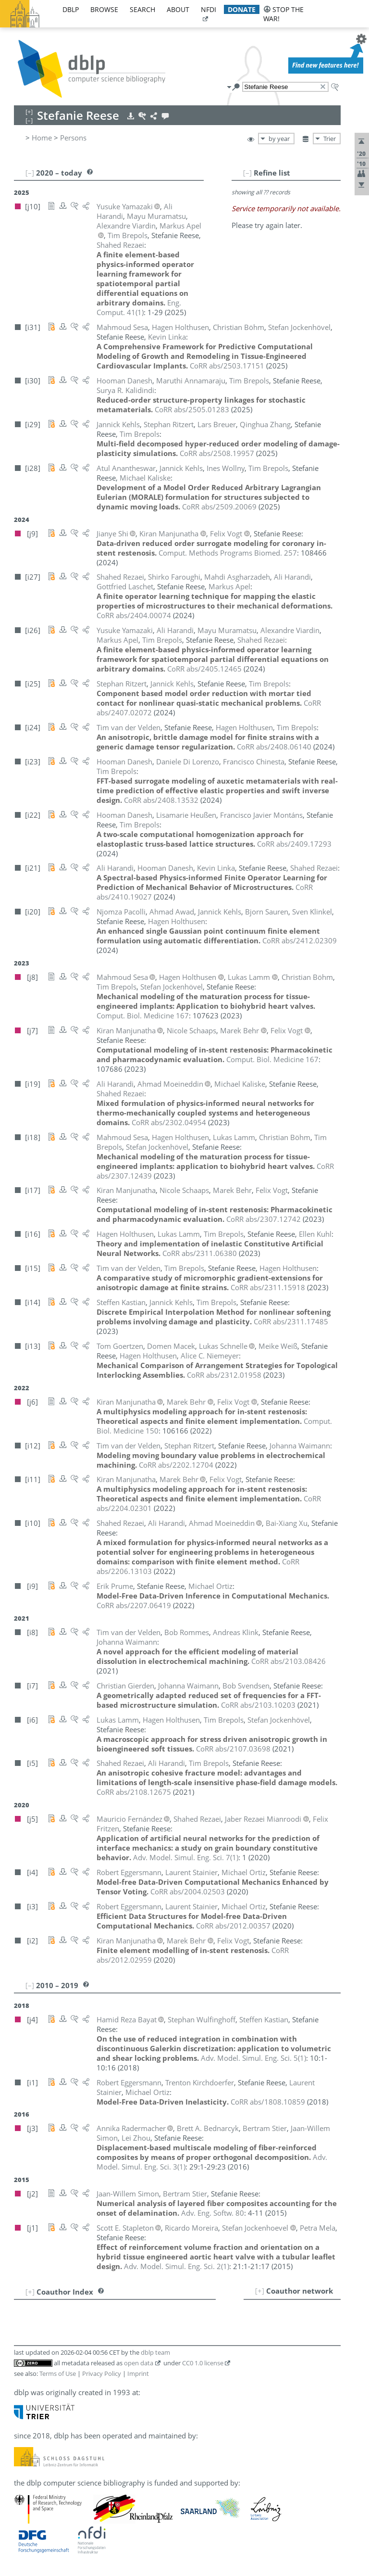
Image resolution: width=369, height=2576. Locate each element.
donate (242, 9)
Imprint (138, 2373)
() (139, 307)
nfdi (208, 9)
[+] (259, 2291)
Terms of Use (57, 2373)
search (142, 9)
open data (138, 2363)
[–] (247, 173)
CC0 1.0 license (202, 2363)
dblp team (155, 2352)
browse (104, 9)
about (178, 9)
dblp (70, 9)
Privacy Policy (101, 2373)
